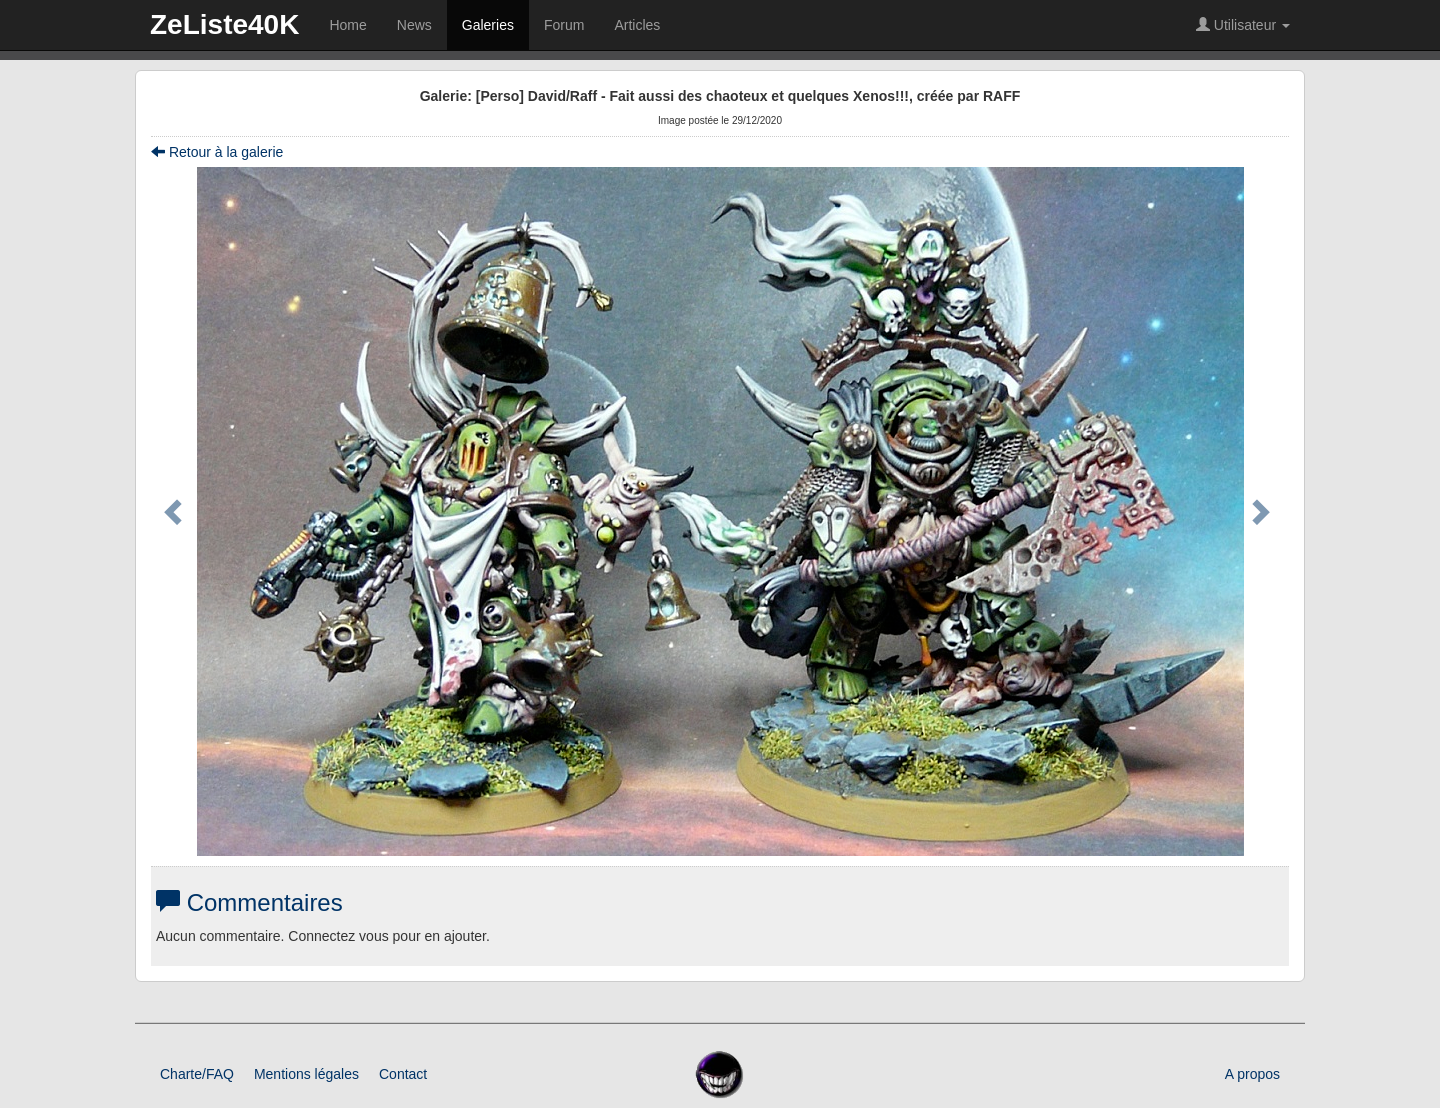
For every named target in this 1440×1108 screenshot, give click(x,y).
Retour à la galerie (217, 152)
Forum (564, 25)
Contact (403, 1074)
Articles (637, 25)
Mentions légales (306, 1074)
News (414, 25)
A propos (1252, 1074)
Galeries (488, 25)
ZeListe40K (224, 24)
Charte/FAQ (197, 1074)
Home (347, 25)
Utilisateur (1243, 25)
